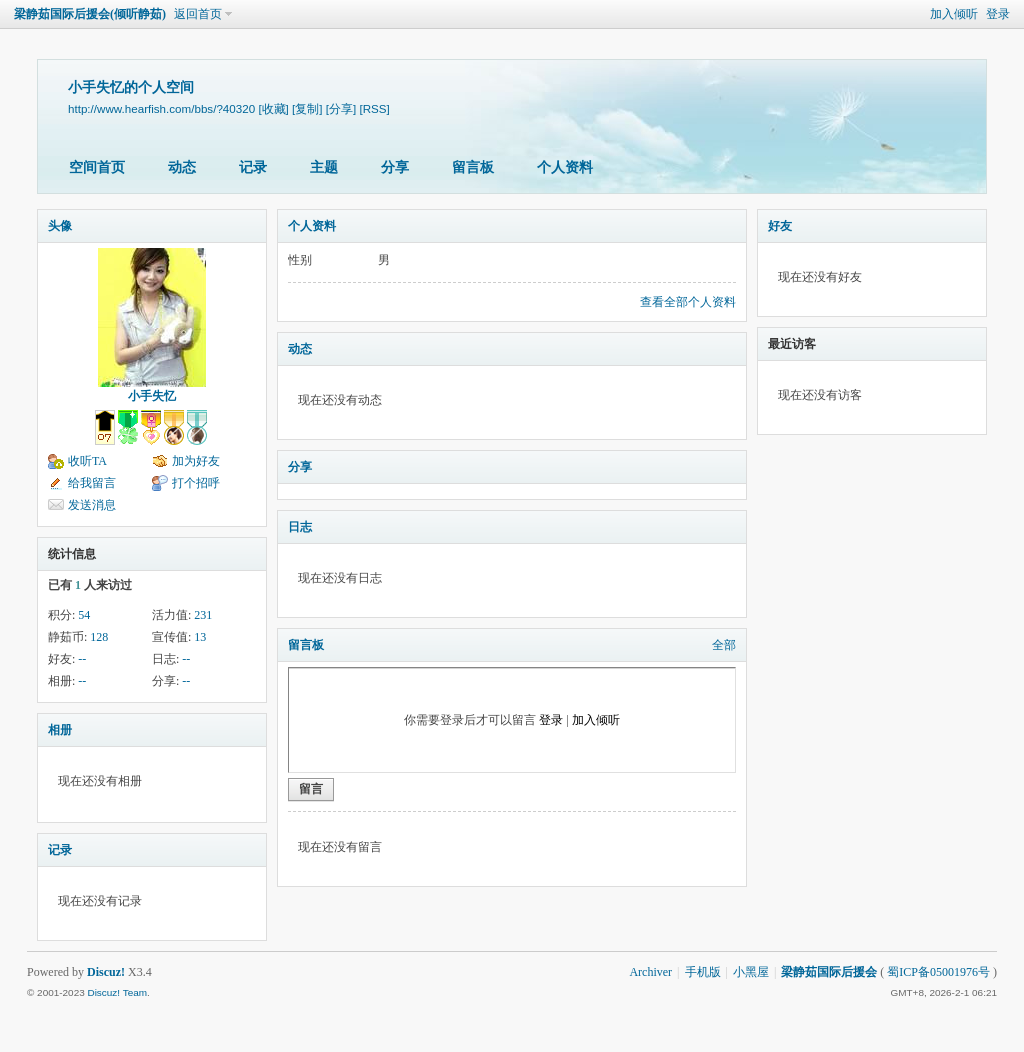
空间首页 (97, 167)
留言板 (473, 167)
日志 (300, 527)
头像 (60, 226)
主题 (324, 167)
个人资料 (565, 167)
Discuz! (106, 972)
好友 (780, 226)
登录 (998, 14)
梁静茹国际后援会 (829, 972)
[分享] (341, 108)
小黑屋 (751, 972)
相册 (60, 730)
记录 (253, 167)
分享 (395, 167)
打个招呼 (196, 483)
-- (82, 659)
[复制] (307, 108)
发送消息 (92, 505)
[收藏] (273, 108)
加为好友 (196, 461)
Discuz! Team (117, 992)
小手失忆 (152, 396)
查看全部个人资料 (688, 302)
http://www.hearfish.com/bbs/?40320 (161, 108)
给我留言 (92, 483)
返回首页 (198, 14)
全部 (724, 645)
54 (84, 615)
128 (99, 637)
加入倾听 (954, 14)
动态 (182, 167)
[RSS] (374, 108)
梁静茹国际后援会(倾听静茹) (90, 14)
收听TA (87, 461)
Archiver (650, 972)
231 (203, 615)
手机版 (703, 972)
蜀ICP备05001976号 (938, 972)
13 (200, 637)
